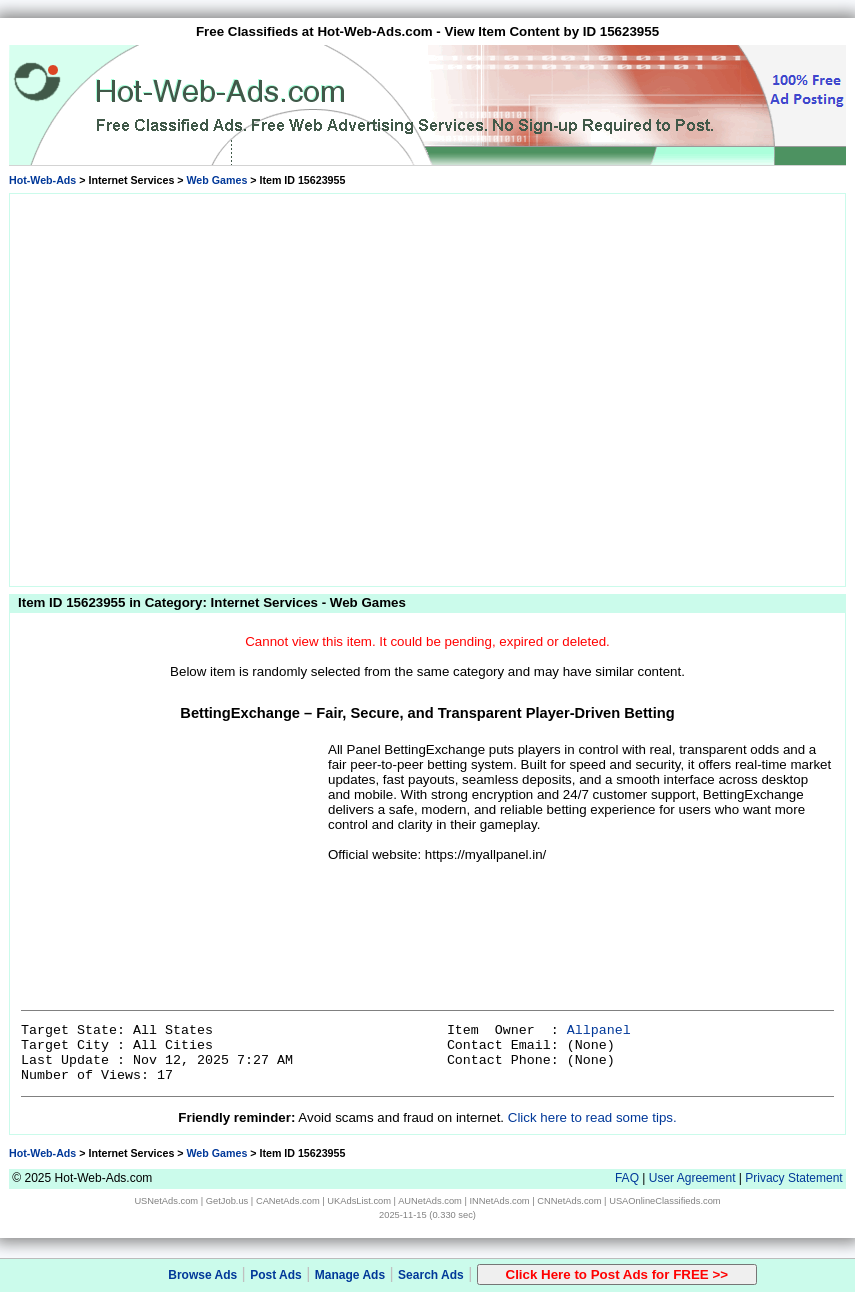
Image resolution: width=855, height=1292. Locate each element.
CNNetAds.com (569, 1201)
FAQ (627, 1178)
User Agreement (692, 1178)
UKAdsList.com (359, 1201)
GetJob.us (227, 1201)
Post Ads (276, 1275)
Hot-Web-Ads (42, 180)
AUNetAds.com (430, 1201)
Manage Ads (350, 1275)
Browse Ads (202, 1275)
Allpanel (599, 1030)
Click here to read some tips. (592, 1117)
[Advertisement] (187, 386)
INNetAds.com (500, 1201)
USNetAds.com (166, 1201)
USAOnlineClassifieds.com (664, 1201)
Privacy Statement (793, 1178)
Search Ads (431, 1275)
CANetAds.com (288, 1201)
